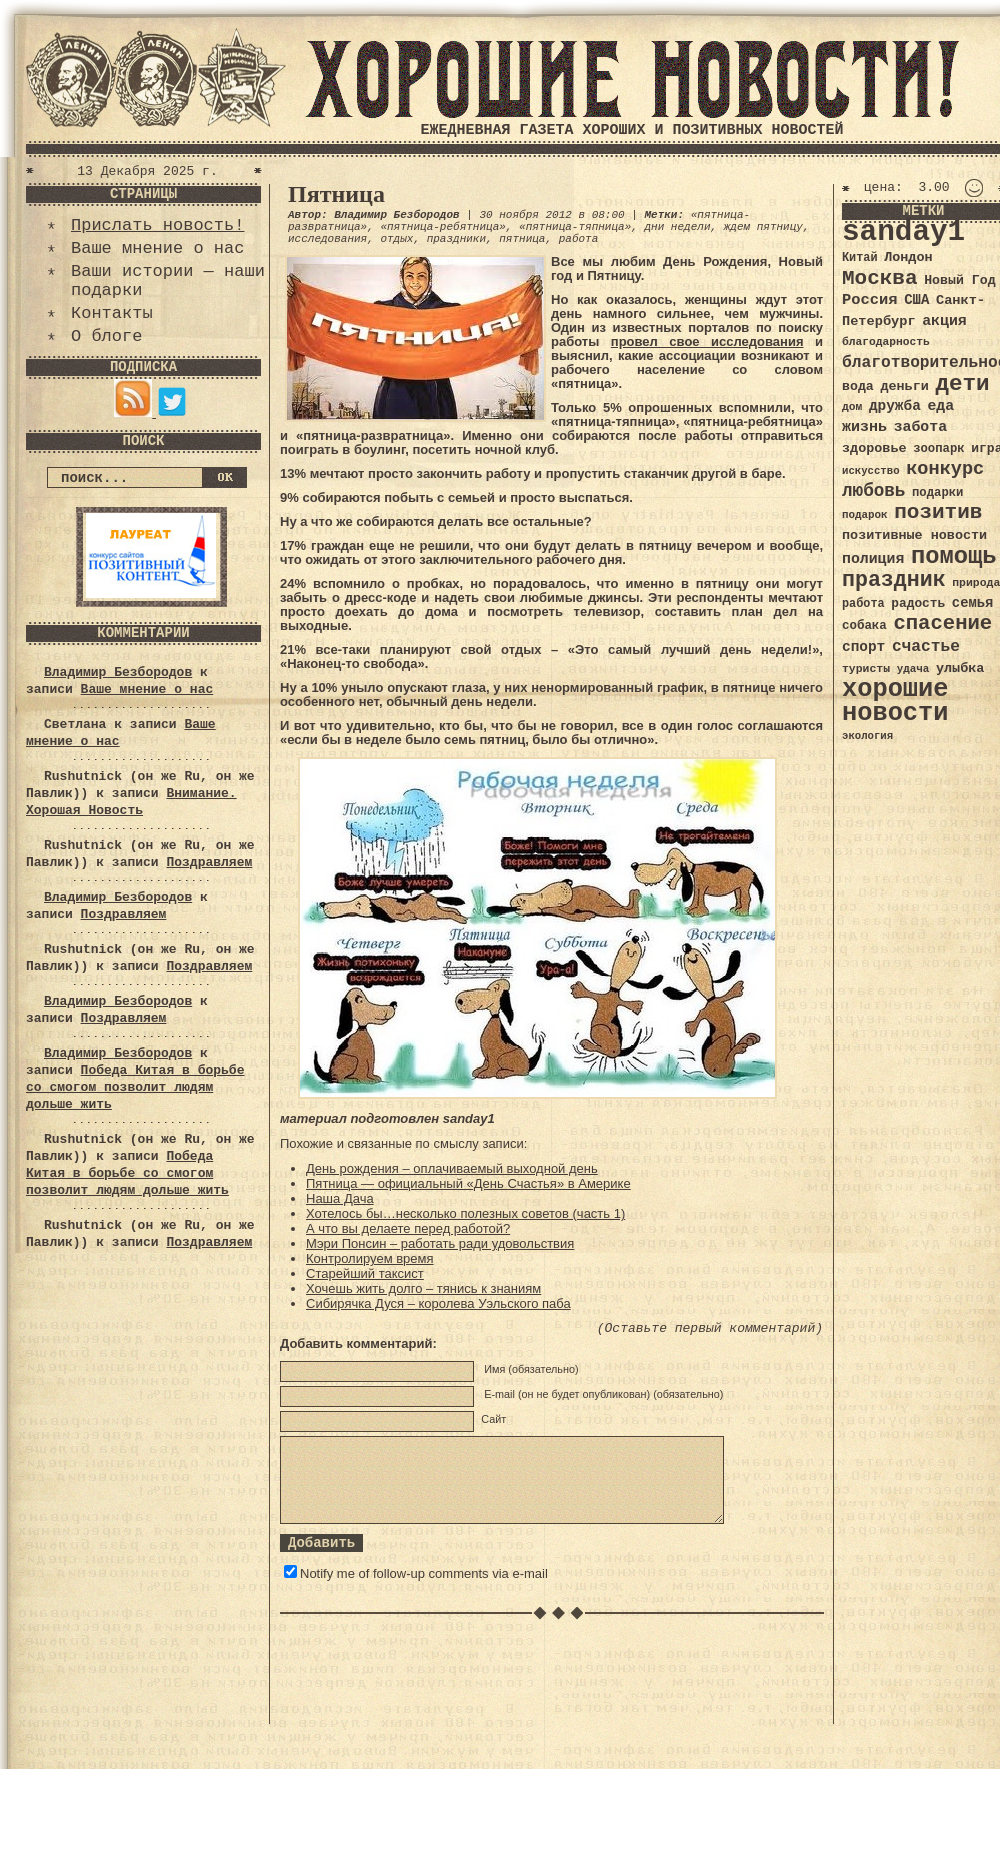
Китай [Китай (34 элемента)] (860, 258)
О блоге (106, 336)
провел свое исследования (707, 341)
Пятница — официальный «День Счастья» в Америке (468, 1183)
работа (579, 239)
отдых (396, 239)
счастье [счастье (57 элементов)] (926, 646)
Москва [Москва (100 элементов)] (880, 278)
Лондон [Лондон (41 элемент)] (908, 257)
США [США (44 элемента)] (916, 300)
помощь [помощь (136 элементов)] (954, 556)
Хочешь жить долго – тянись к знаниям (423, 1288)
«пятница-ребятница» (442, 227)
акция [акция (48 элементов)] (944, 321)
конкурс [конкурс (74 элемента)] (945, 469)
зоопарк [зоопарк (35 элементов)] (938, 449)
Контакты (112, 313)
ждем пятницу (763, 227)
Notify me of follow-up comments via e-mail (424, 1573)
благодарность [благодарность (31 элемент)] (886, 342)
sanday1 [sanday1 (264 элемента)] (903, 232)
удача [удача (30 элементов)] (913, 669)
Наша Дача (340, 1198)
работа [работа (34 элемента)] (863, 604)
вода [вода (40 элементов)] (858, 386)
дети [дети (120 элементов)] (962, 384)
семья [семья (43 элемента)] (973, 603)
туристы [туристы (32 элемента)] (866, 668)
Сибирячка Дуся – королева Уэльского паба (438, 1303)
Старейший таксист (365, 1273)
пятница (522, 239)
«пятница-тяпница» (575, 227)
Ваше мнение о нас (157, 248)
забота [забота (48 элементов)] (920, 427)
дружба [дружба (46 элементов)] (895, 406)
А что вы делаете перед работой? (408, 1228)
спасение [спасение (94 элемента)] (942, 623)
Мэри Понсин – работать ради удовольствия (440, 1243)
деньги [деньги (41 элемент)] (904, 386)
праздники (456, 239)
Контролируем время (370, 1258)
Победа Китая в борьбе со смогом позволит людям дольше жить (135, 1087)
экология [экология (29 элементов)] (867, 736)
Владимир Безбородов (118, 672)
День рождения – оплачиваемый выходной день (452, 1168)
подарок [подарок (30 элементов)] (865, 515)
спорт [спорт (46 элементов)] (863, 647)
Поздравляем (209, 862)
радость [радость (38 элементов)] (918, 603)
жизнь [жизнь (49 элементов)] (864, 427)
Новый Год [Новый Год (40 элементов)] (959, 280)
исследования (327, 239)
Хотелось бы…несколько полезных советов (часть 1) (465, 1213)
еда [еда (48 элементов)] (940, 406)
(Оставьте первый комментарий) (710, 1328)
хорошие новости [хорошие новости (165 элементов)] (895, 701)
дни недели (677, 227)
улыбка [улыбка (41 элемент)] (960, 668)
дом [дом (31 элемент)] (852, 407)
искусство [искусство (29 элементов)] (871, 471)
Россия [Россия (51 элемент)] (870, 300)
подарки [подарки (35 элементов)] (937, 493)
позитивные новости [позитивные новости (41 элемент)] (914, 535)
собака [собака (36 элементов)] (864, 626)
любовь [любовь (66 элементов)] (873, 491)
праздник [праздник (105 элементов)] (894, 580)
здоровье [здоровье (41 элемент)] (874, 448)
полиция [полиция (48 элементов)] (873, 559)
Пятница (336, 194)
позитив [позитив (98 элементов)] (938, 512)
